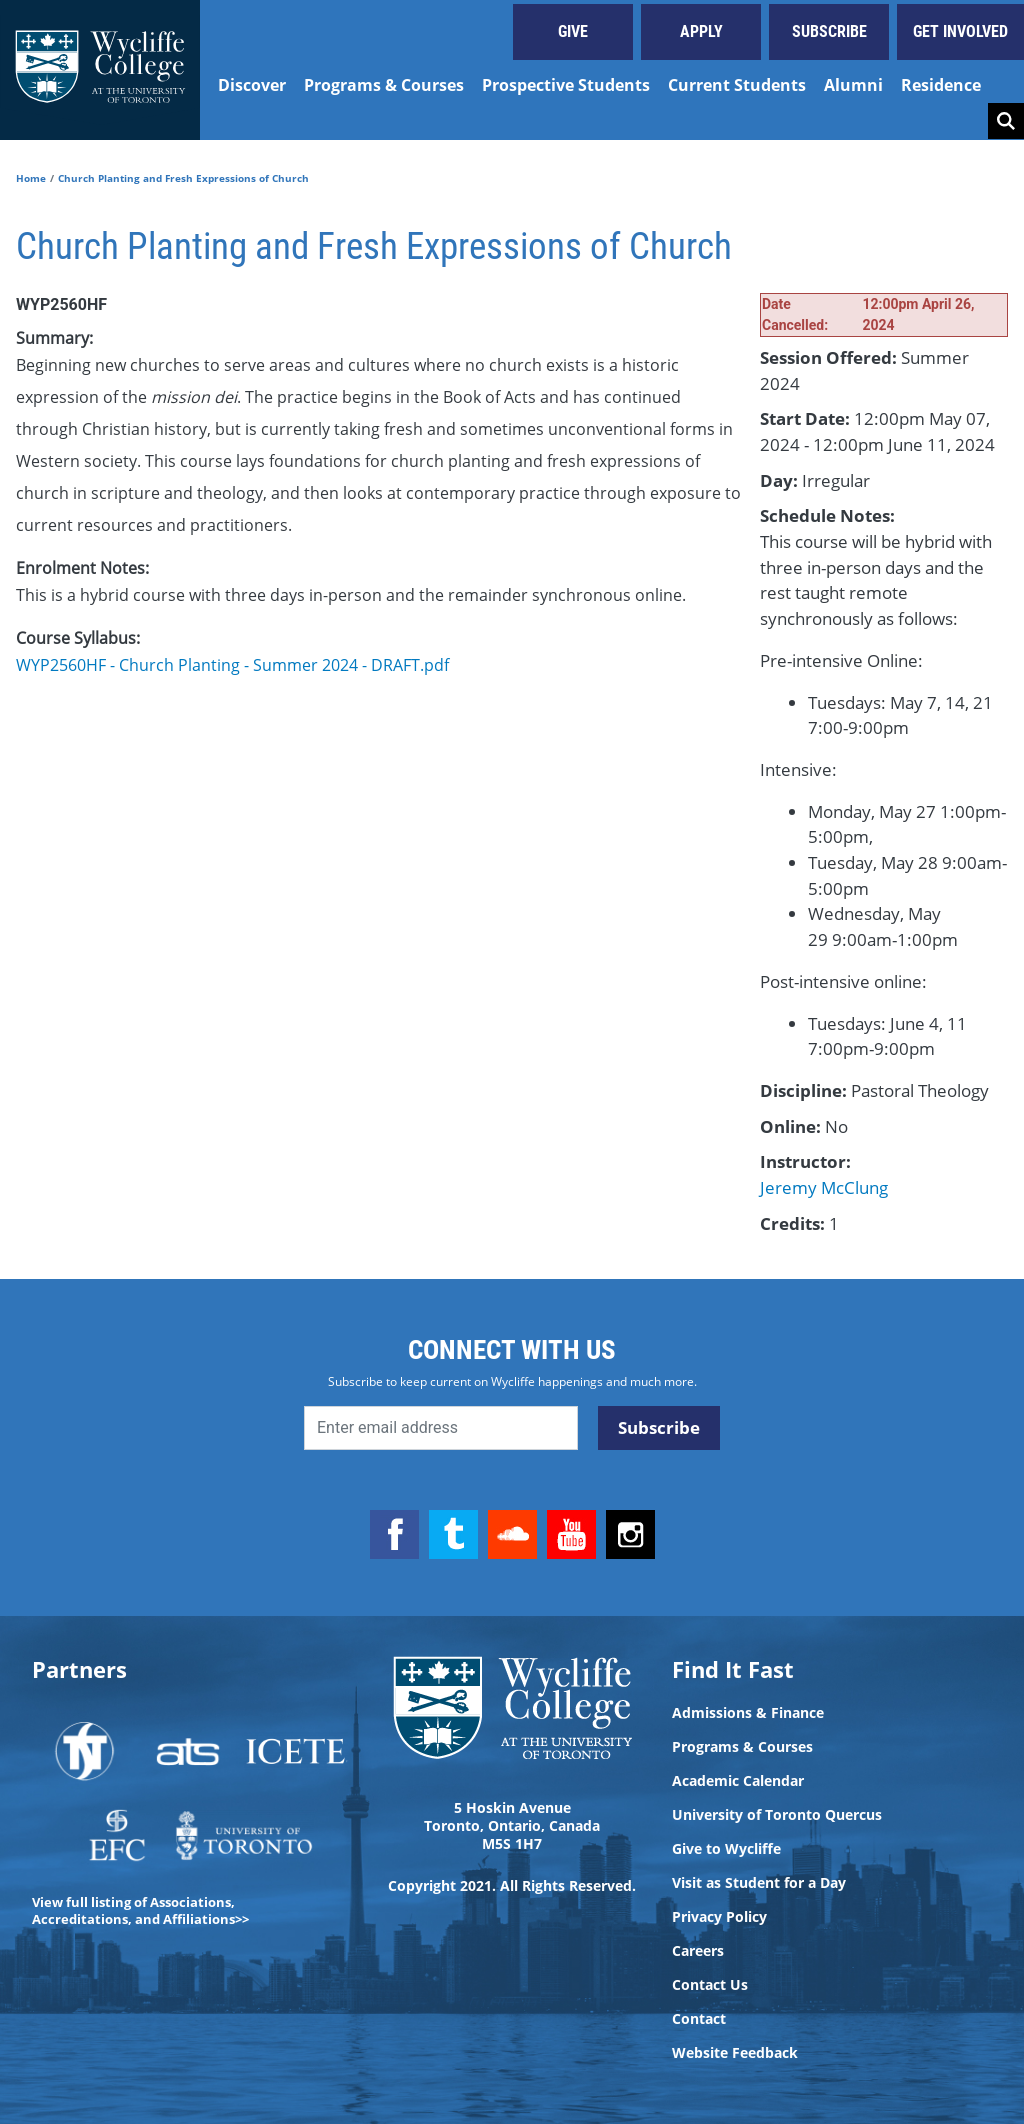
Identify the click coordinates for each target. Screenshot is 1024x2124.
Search (1006, 121)
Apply (701, 31)
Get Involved (960, 31)
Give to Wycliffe (726, 1849)
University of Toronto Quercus (777, 1815)
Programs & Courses (384, 85)
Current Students (737, 85)
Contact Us (710, 1985)
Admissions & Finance (748, 1713)
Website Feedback (735, 2053)
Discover (252, 85)
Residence (941, 85)
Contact (699, 2019)
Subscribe (829, 31)
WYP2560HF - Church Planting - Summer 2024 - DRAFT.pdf (232, 665)
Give (573, 31)
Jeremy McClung (824, 1187)
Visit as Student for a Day (759, 1883)
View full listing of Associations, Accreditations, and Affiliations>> (140, 1910)
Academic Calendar (738, 1781)
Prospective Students (566, 85)
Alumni (853, 85)
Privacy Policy (719, 1917)
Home (31, 178)
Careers (698, 1951)
